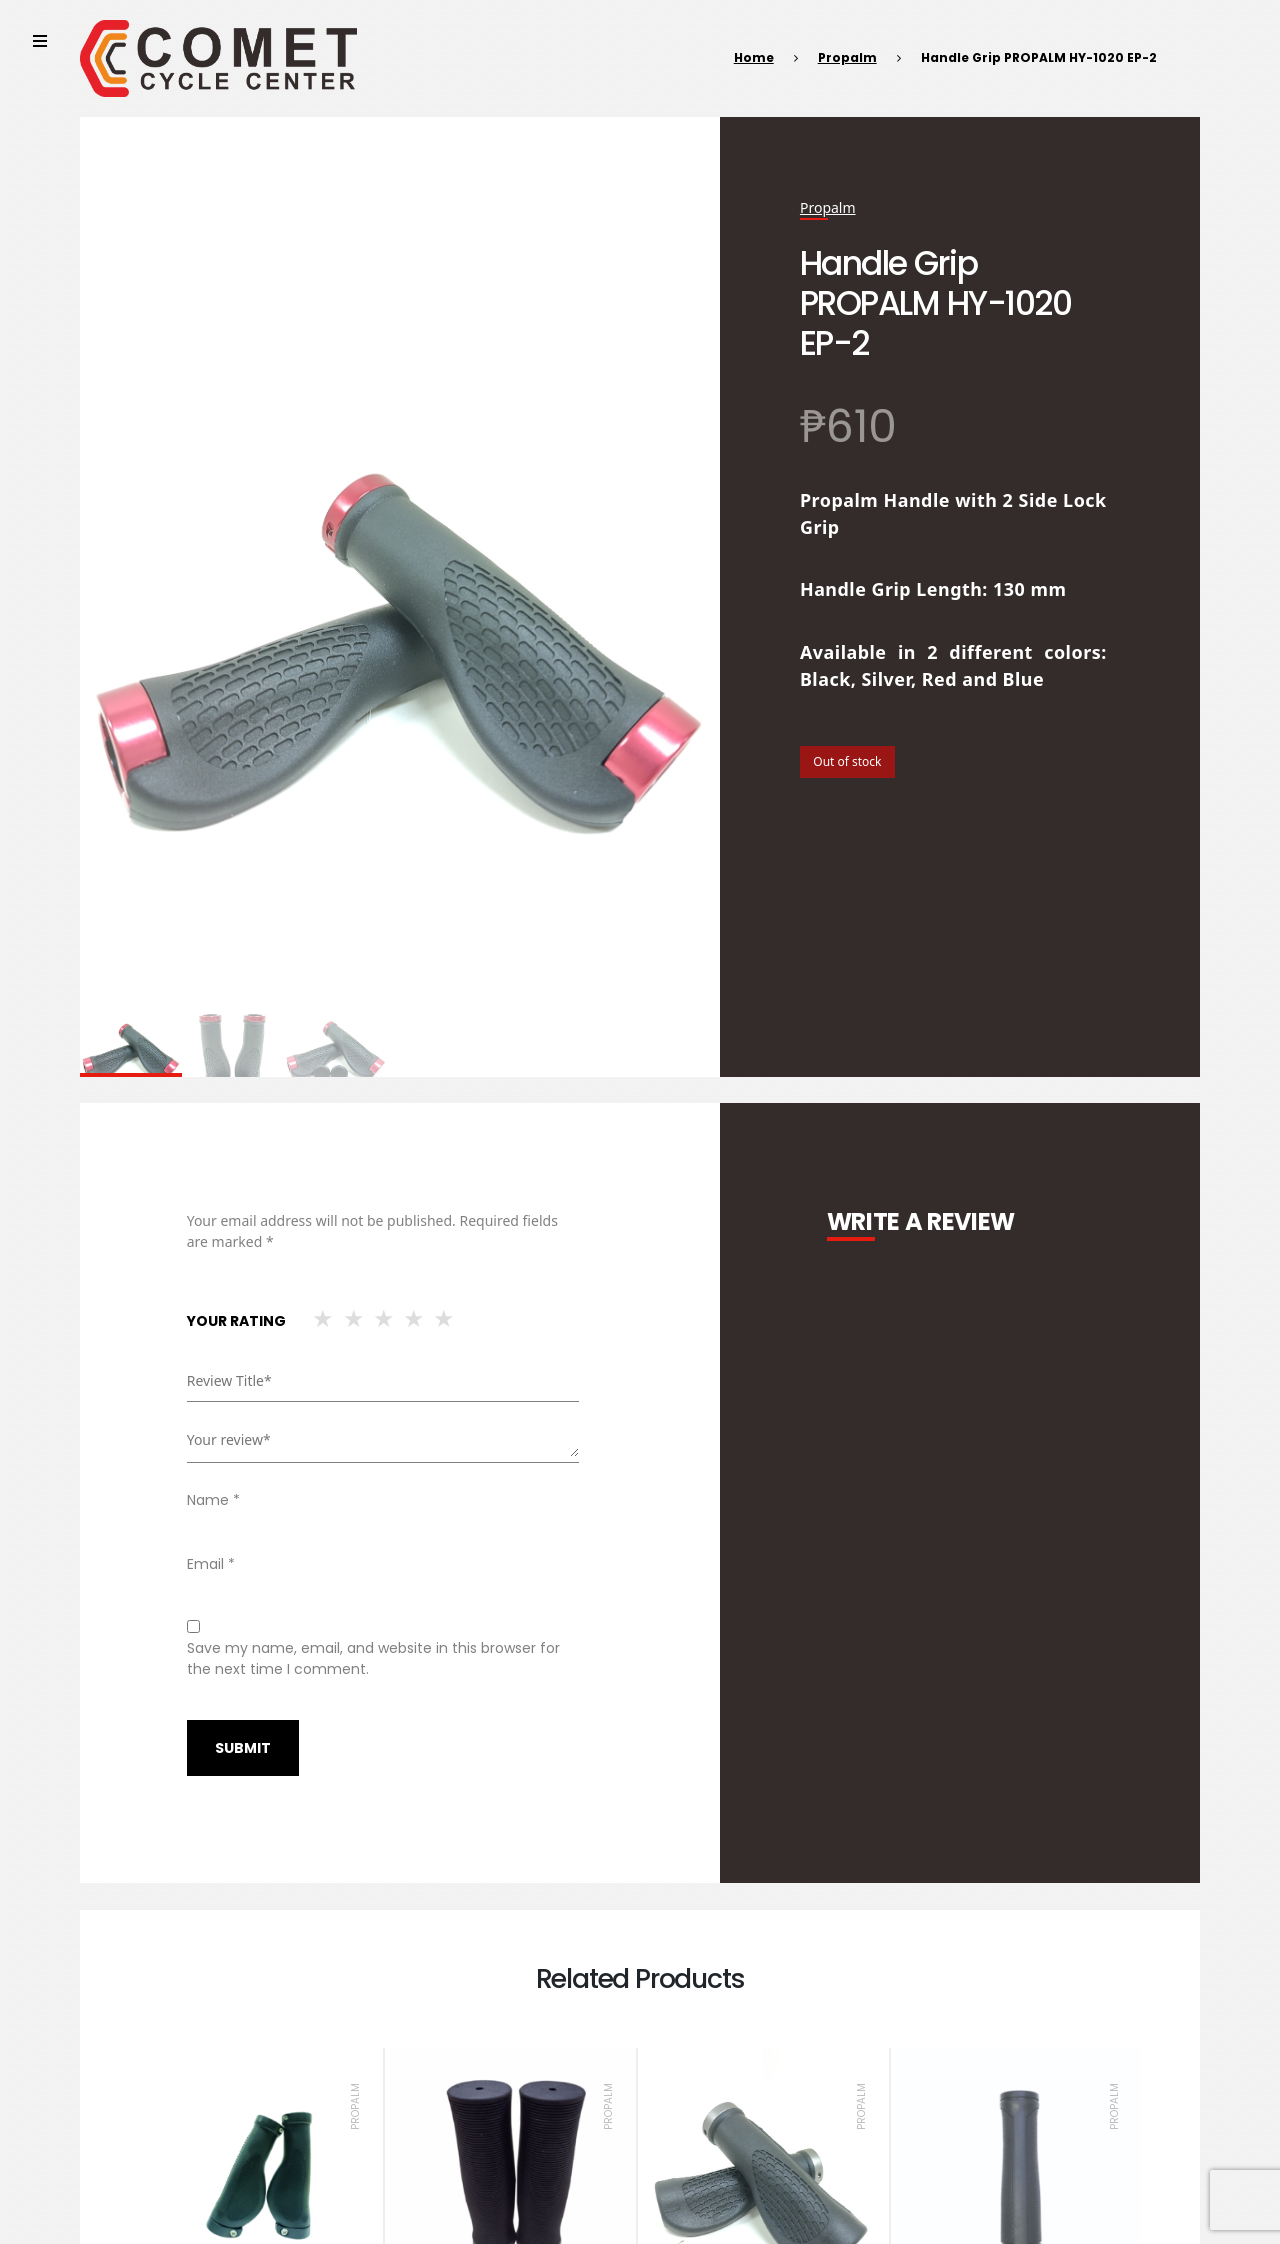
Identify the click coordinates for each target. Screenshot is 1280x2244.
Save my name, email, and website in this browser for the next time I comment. (373, 1658)
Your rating (236, 1321)
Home (754, 57)
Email (211, 1564)
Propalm (847, 57)
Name (213, 1500)
